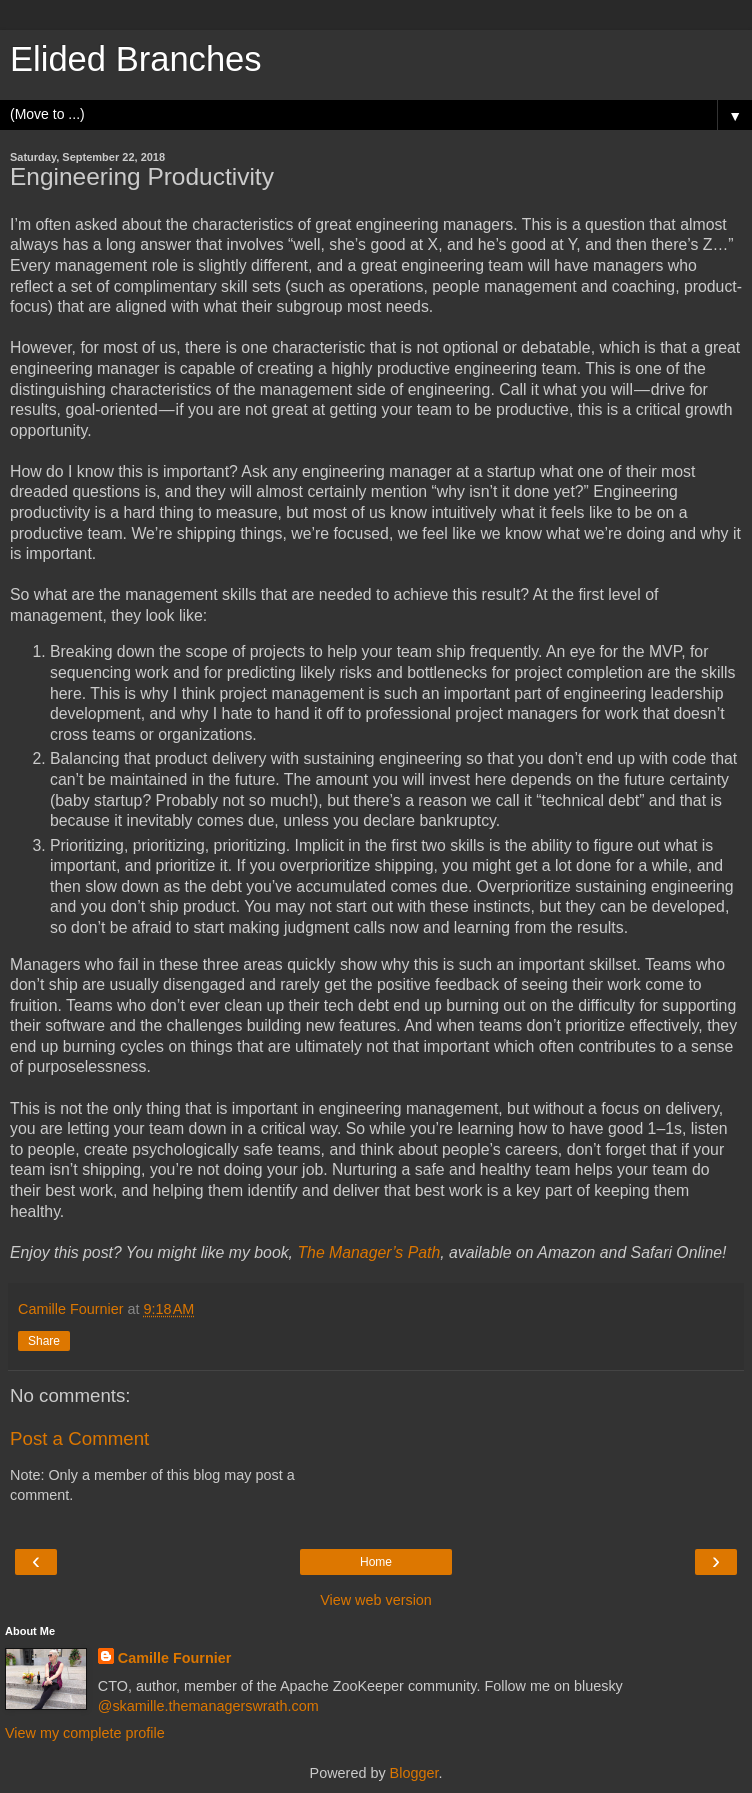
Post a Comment (79, 1438)
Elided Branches (136, 59)
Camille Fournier (175, 1658)
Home (376, 1562)
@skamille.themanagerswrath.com (208, 1706)
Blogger (414, 1773)
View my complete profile (85, 1733)
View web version (376, 1600)
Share (44, 1341)
